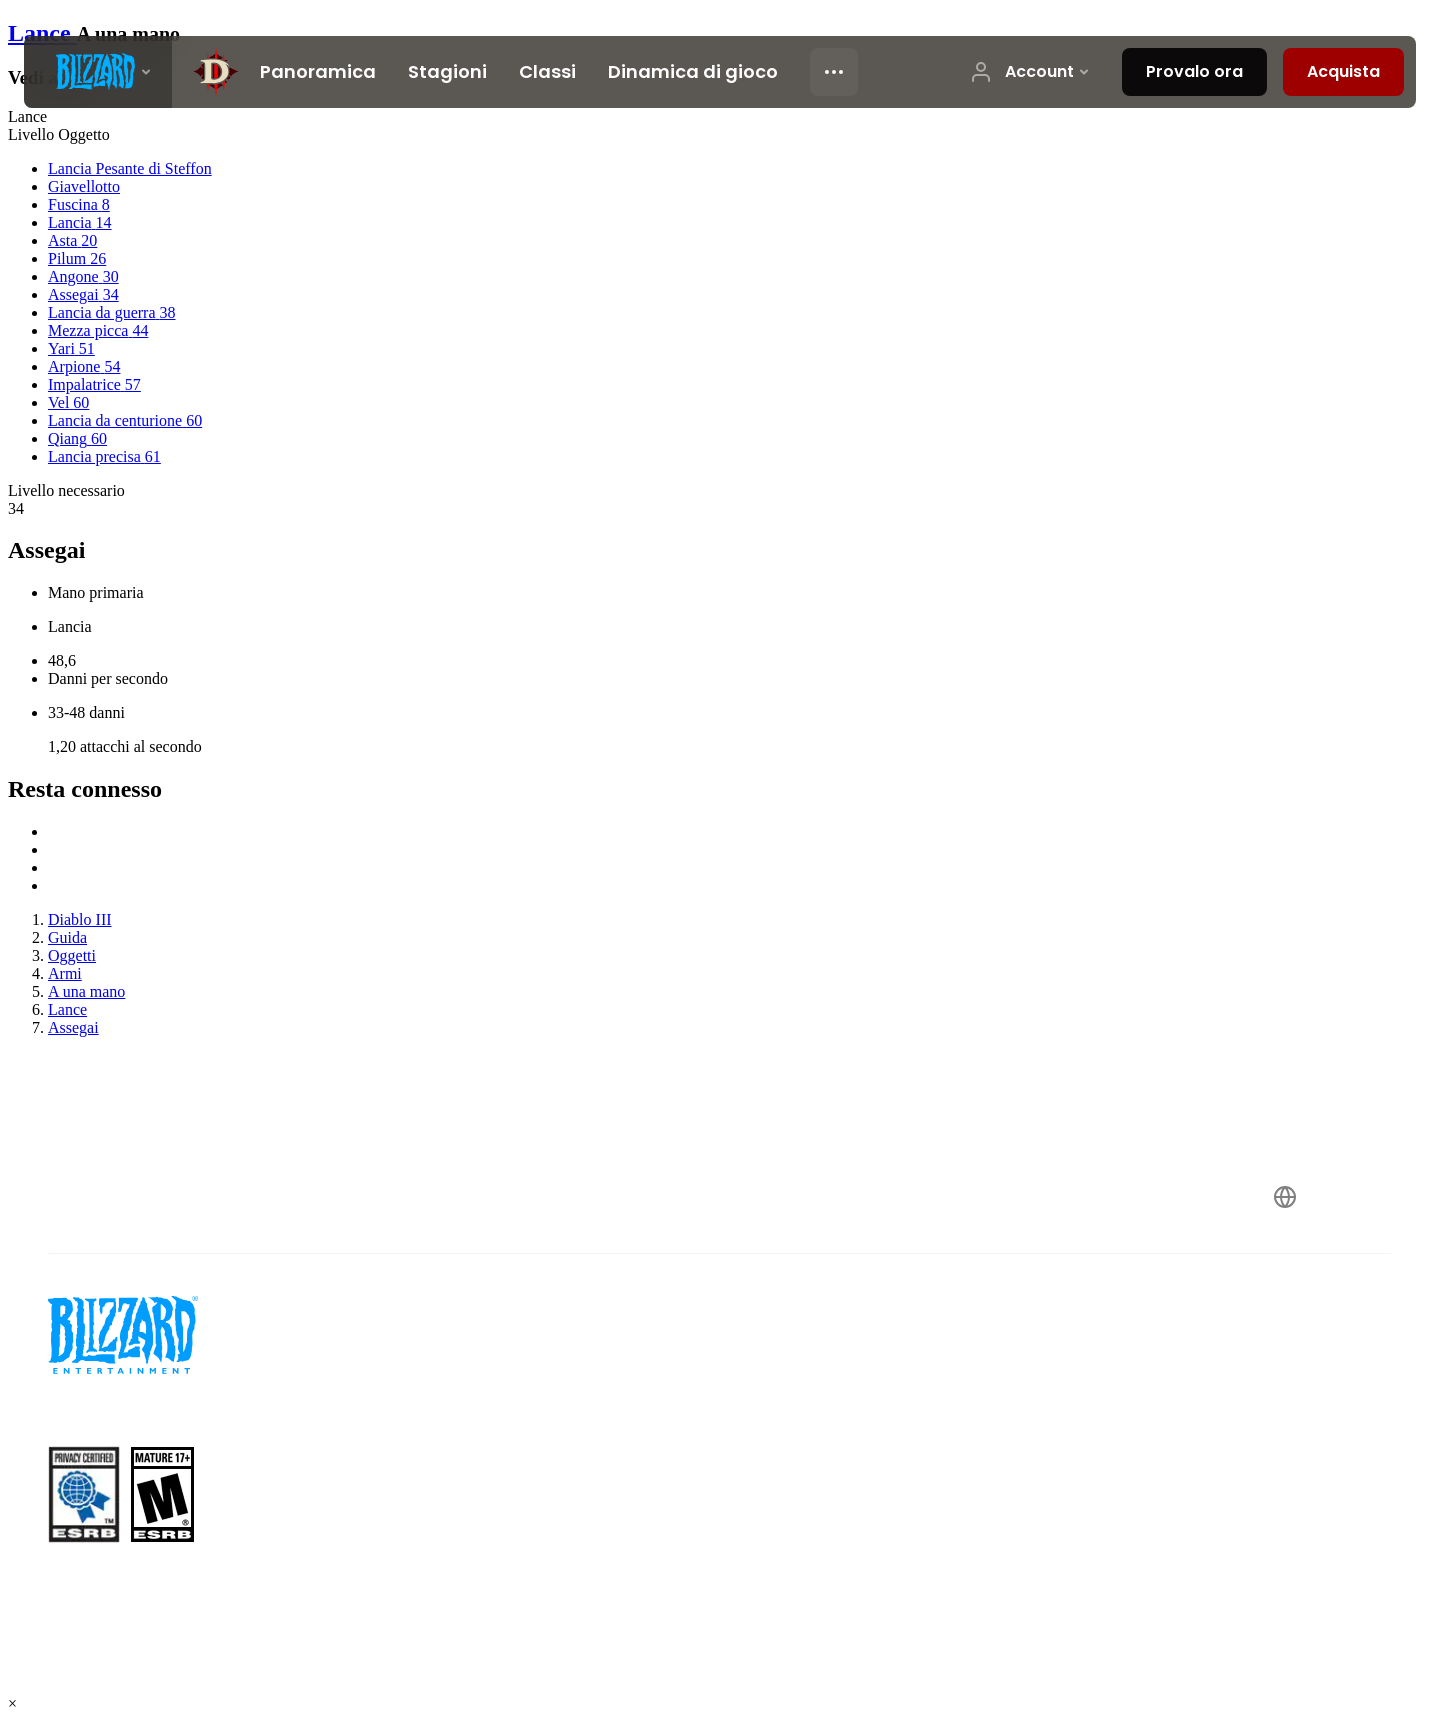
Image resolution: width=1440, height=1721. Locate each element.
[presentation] (98, 72)
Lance (42, 33)
